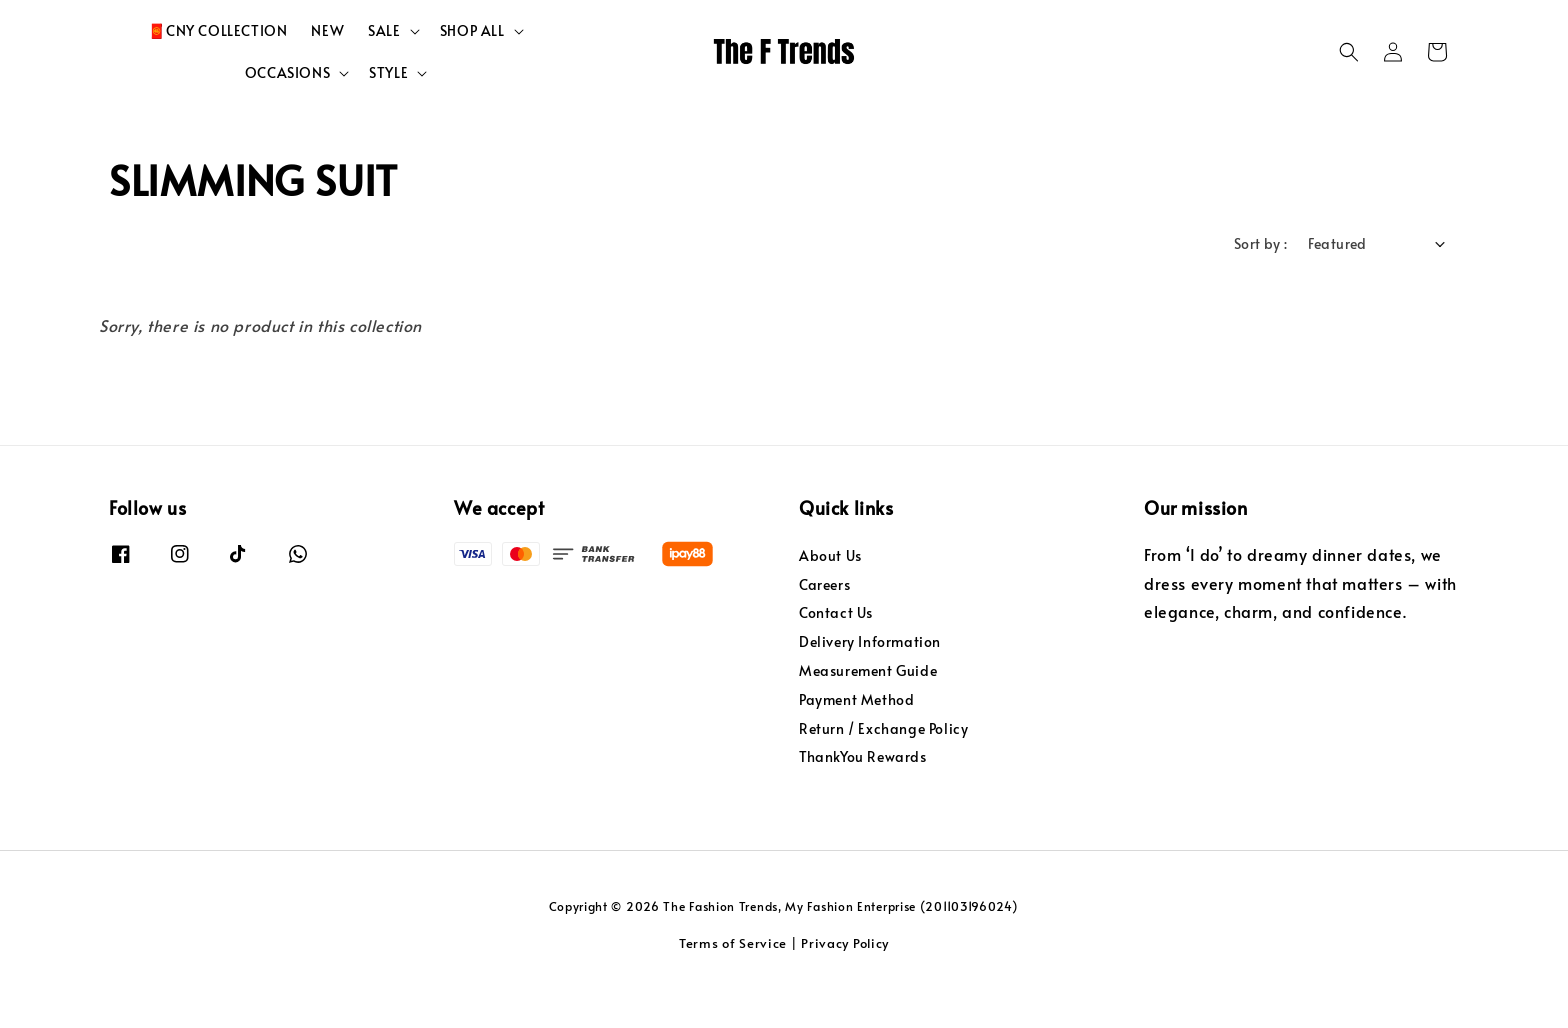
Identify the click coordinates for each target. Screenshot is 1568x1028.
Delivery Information (870, 686)
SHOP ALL (472, 76)
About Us (830, 601)
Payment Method (856, 744)
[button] (1349, 97)
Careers (824, 628)
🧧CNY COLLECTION (217, 75)
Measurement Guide (868, 715)
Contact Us (836, 657)
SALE (384, 76)
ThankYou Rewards (863, 801)
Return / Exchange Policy (883, 772)
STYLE (388, 118)
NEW (327, 75)
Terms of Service (733, 987)
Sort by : (1261, 288)
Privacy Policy (845, 987)
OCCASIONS (287, 118)
